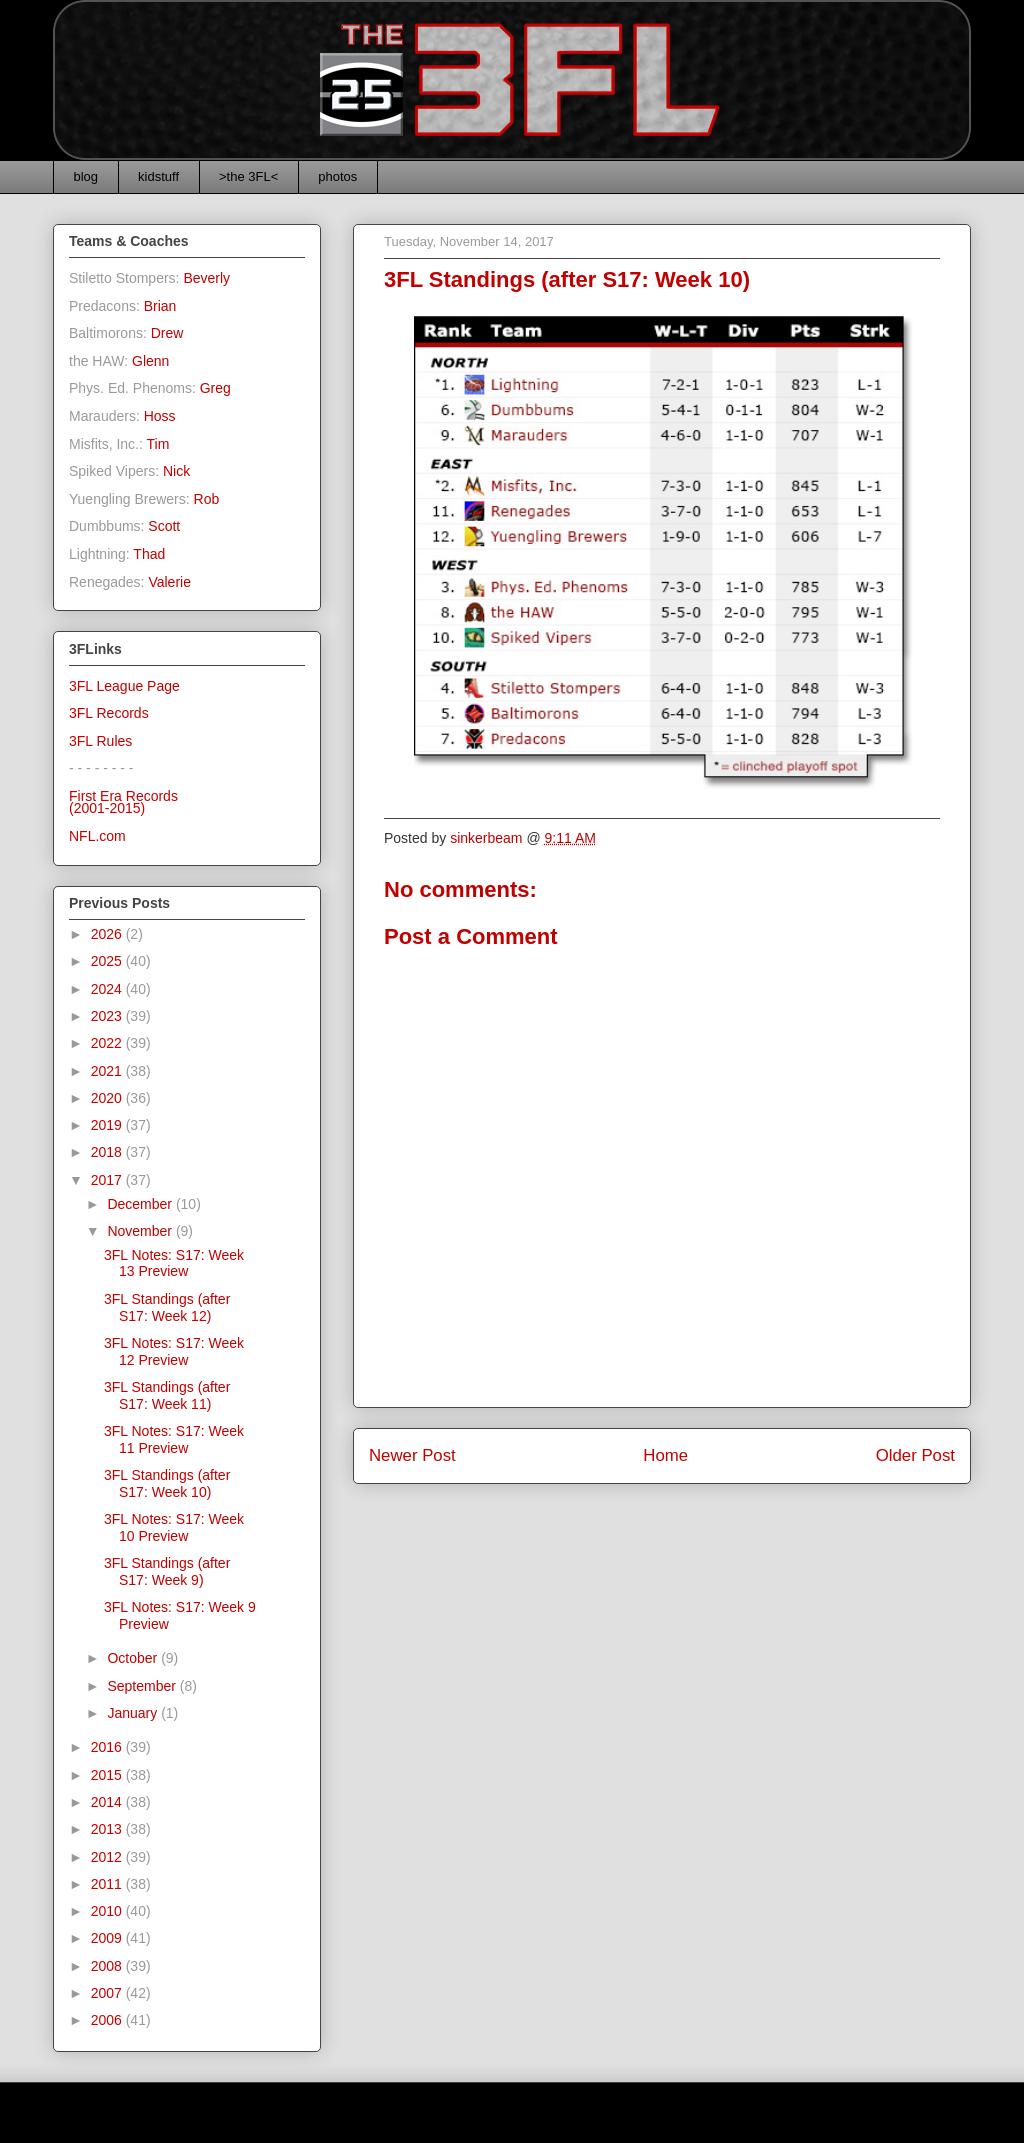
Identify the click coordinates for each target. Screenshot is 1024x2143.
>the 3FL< (248, 176)
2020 (108, 1098)
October (134, 1658)
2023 (108, 1016)
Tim (158, 444)
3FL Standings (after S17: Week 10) (167, 1483)
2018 (108, 1152)
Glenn (150, 361)
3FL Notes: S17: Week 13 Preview (174, 1263)
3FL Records (109, 713)
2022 (108, 1043)
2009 (108, 1938)
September (143, 1686)
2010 (108, 1911)
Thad (149, 554)
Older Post (915, 1455)
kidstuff (158, 176)
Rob (207, 499)
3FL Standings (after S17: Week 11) (167, 1395)
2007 (108, 1993)
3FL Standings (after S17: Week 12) (167, 1307)
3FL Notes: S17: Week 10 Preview (174, 1527)
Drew (167, 333)
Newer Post (412, 1455)
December (141, 1204)
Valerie (169, 582)
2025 (108, 961)
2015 (108, 1775)
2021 (108, 1071)
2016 (108, 1747)
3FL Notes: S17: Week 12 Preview (174, 1351)
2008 (108, 1966)
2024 (108, 989)
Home (665, 1455)
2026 (108, 934)
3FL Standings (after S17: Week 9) (167, 1571)
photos (337, 176)
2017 (108, 1180)
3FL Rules (100, 741)
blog (86, 176)
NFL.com (97, 836)
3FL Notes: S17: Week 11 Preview (174, 1439)
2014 (108, 1802)
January (134, 1713)
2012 (108, 1857)
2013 (108, 1829)
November (141, 1231)
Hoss (160, 416)
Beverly (206, 278)
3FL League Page (124, 686)
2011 (108, 1884)
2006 (108, 2020)
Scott (164, 526)
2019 (108, 1125)
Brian (160, 306)
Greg (215, 388)
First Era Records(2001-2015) (123, 802)
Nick (176, 471)
